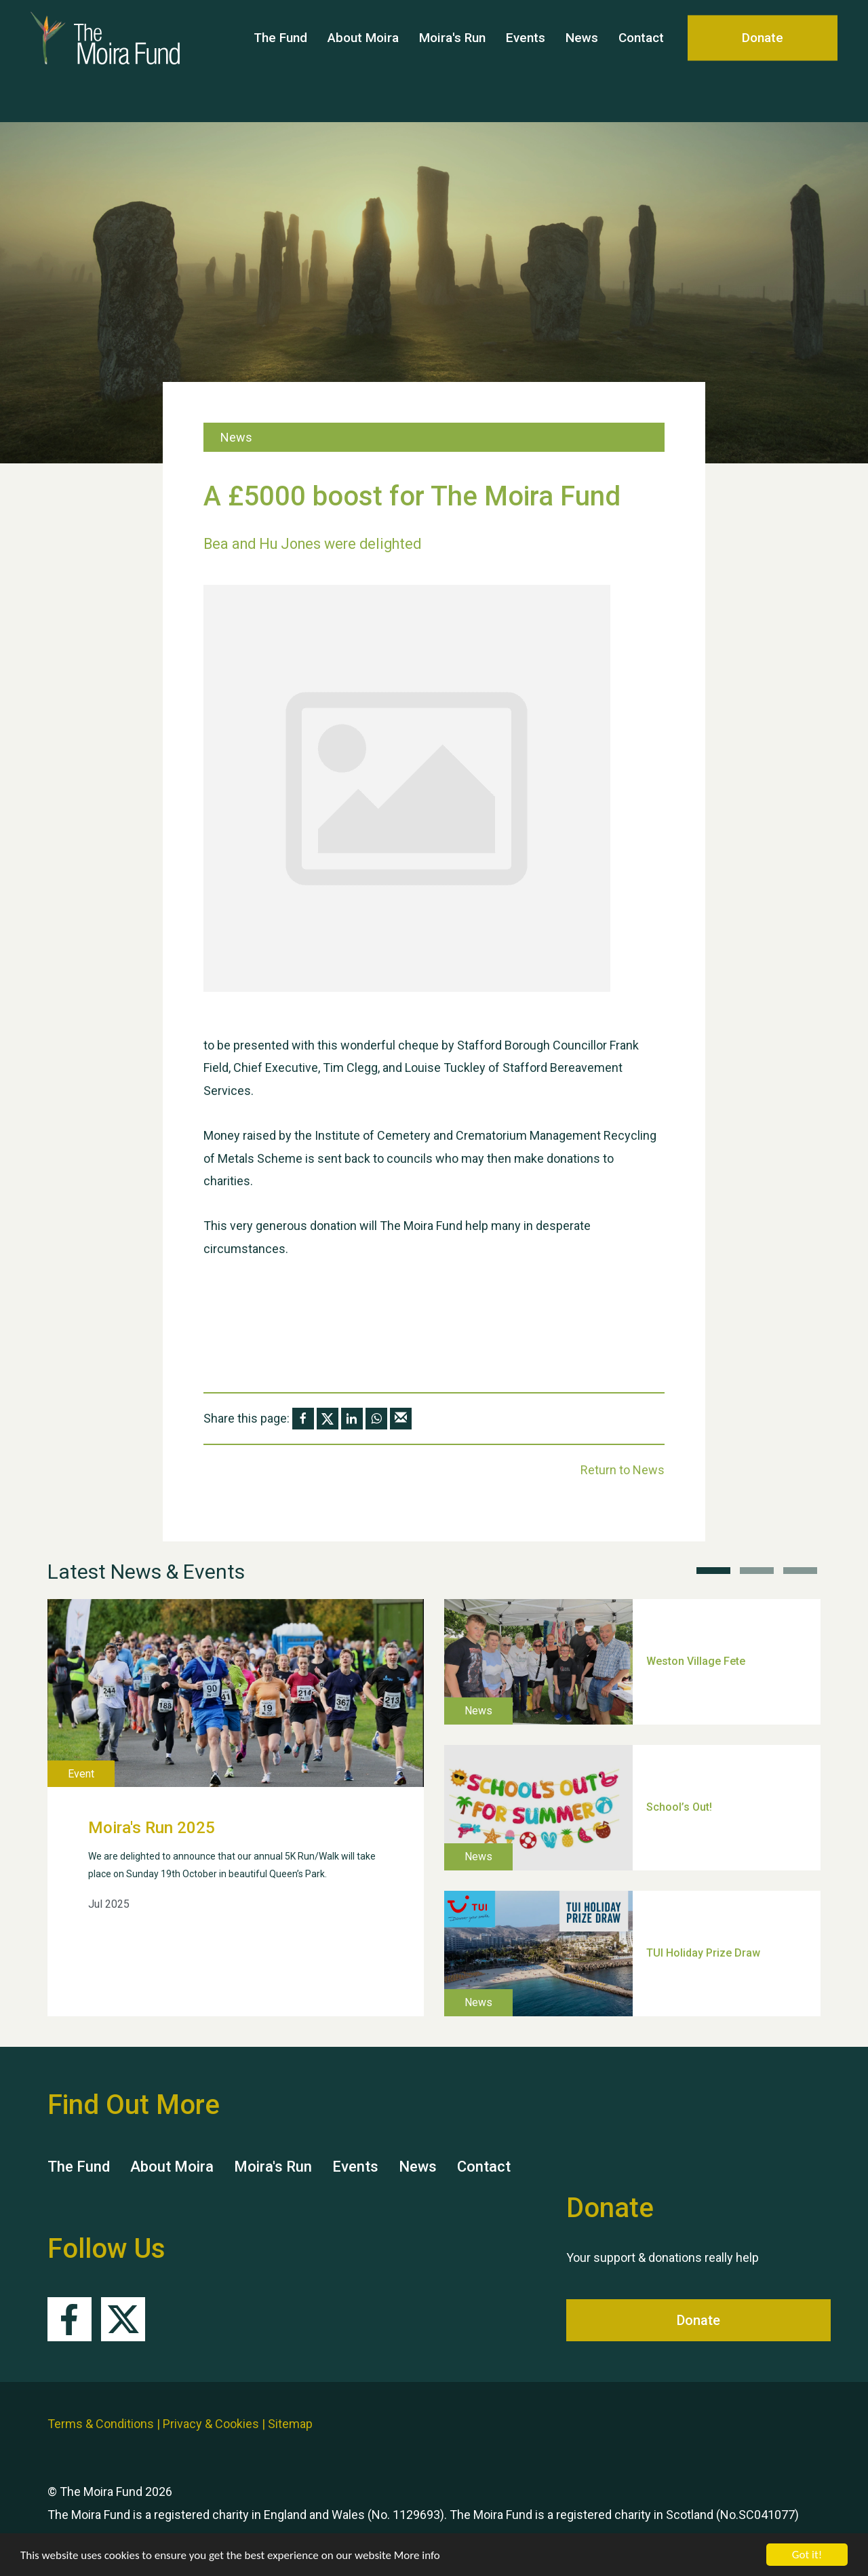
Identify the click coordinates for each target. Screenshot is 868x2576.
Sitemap (290, 2424)
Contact (641, 61)
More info (417, 2555)
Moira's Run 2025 (151, 1827)
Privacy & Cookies (211, 2424)
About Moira (363, 61)
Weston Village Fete (695, 1661)
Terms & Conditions (100, 2424)
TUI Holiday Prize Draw (703, 1952)
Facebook (69, 2319)
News (582, 61)
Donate (762, 61)
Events (525, 61)
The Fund (280, 61)
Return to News (622, 1470)
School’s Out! (679, 1807)
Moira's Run (452, 61)
